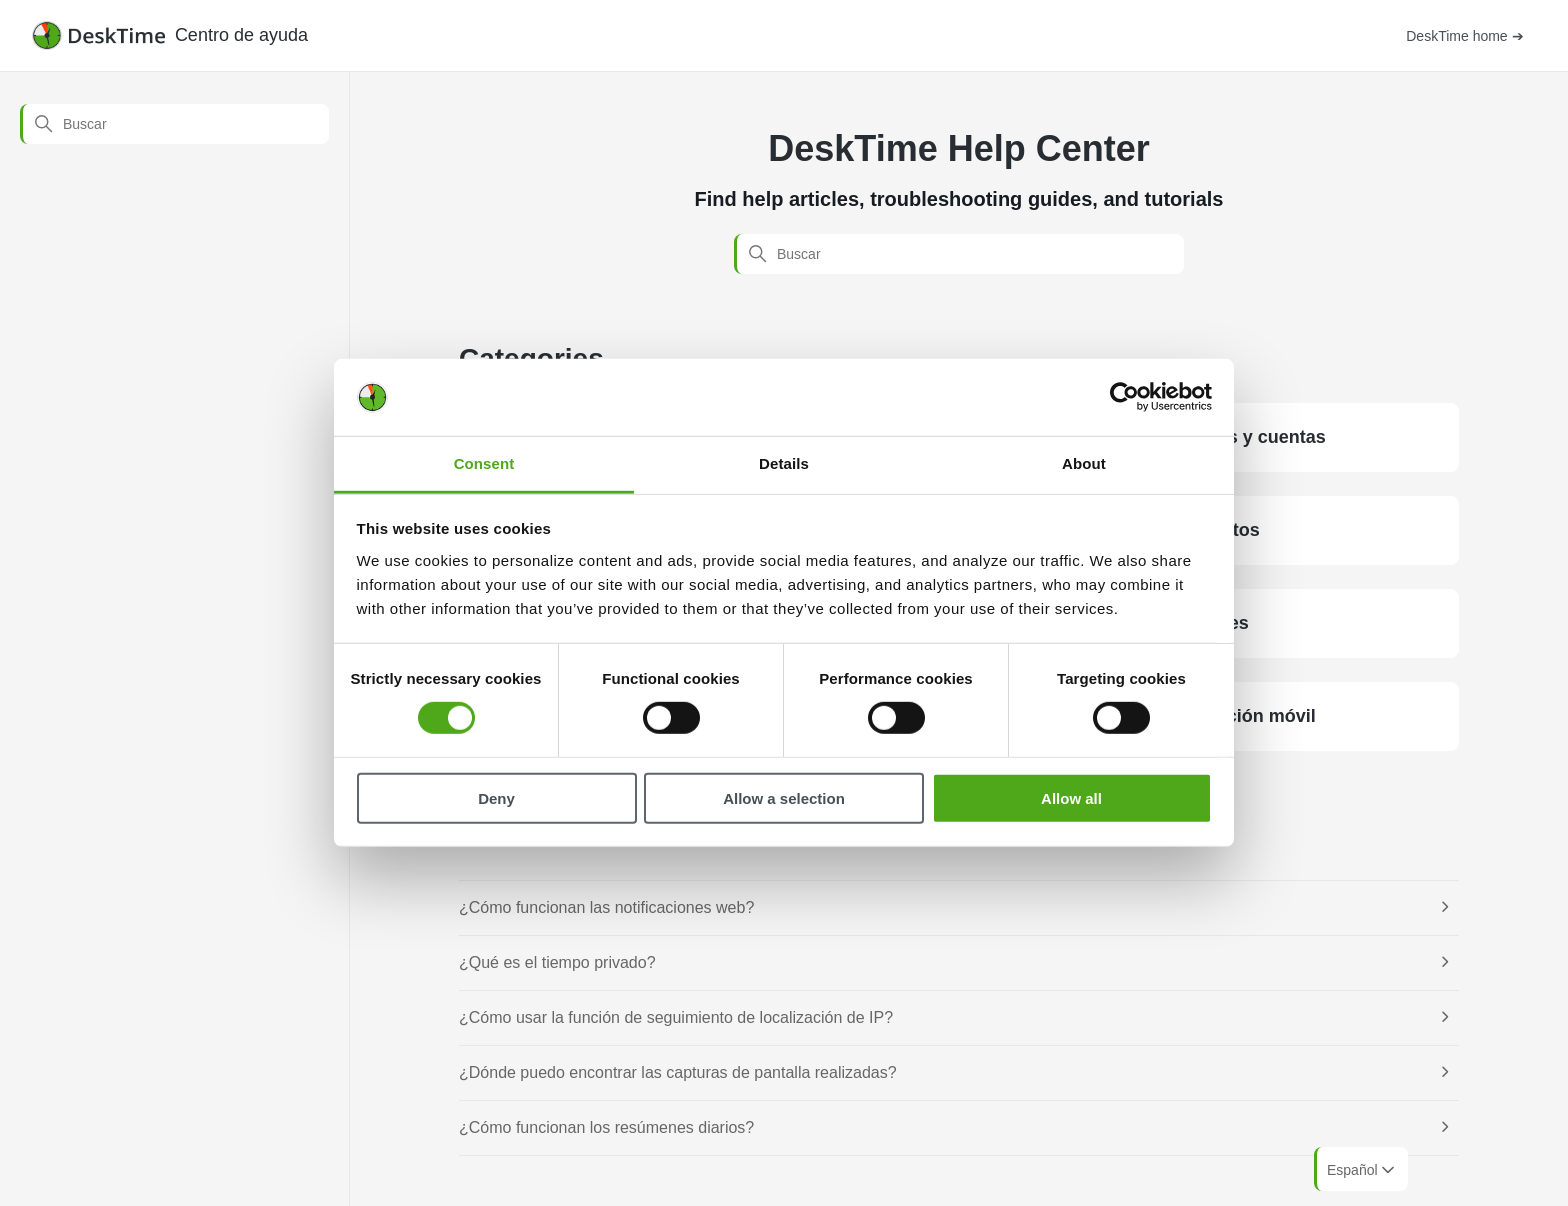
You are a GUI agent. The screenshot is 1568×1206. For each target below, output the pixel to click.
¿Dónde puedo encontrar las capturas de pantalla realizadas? (678, 1072)
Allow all (1071, 797)
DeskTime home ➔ (1464, 36)
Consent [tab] (484, 463)
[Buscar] (174, 124)
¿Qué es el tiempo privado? (557, 962)
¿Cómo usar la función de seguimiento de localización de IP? (676, 1017)
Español (1362, 1170)
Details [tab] (784, 463)
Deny (496, 797)
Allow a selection (784, 797)
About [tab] (1084, 463)
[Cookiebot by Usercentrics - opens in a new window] (1124, 397)
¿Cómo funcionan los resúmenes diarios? (606, 1127)
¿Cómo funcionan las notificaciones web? (606, 907)
